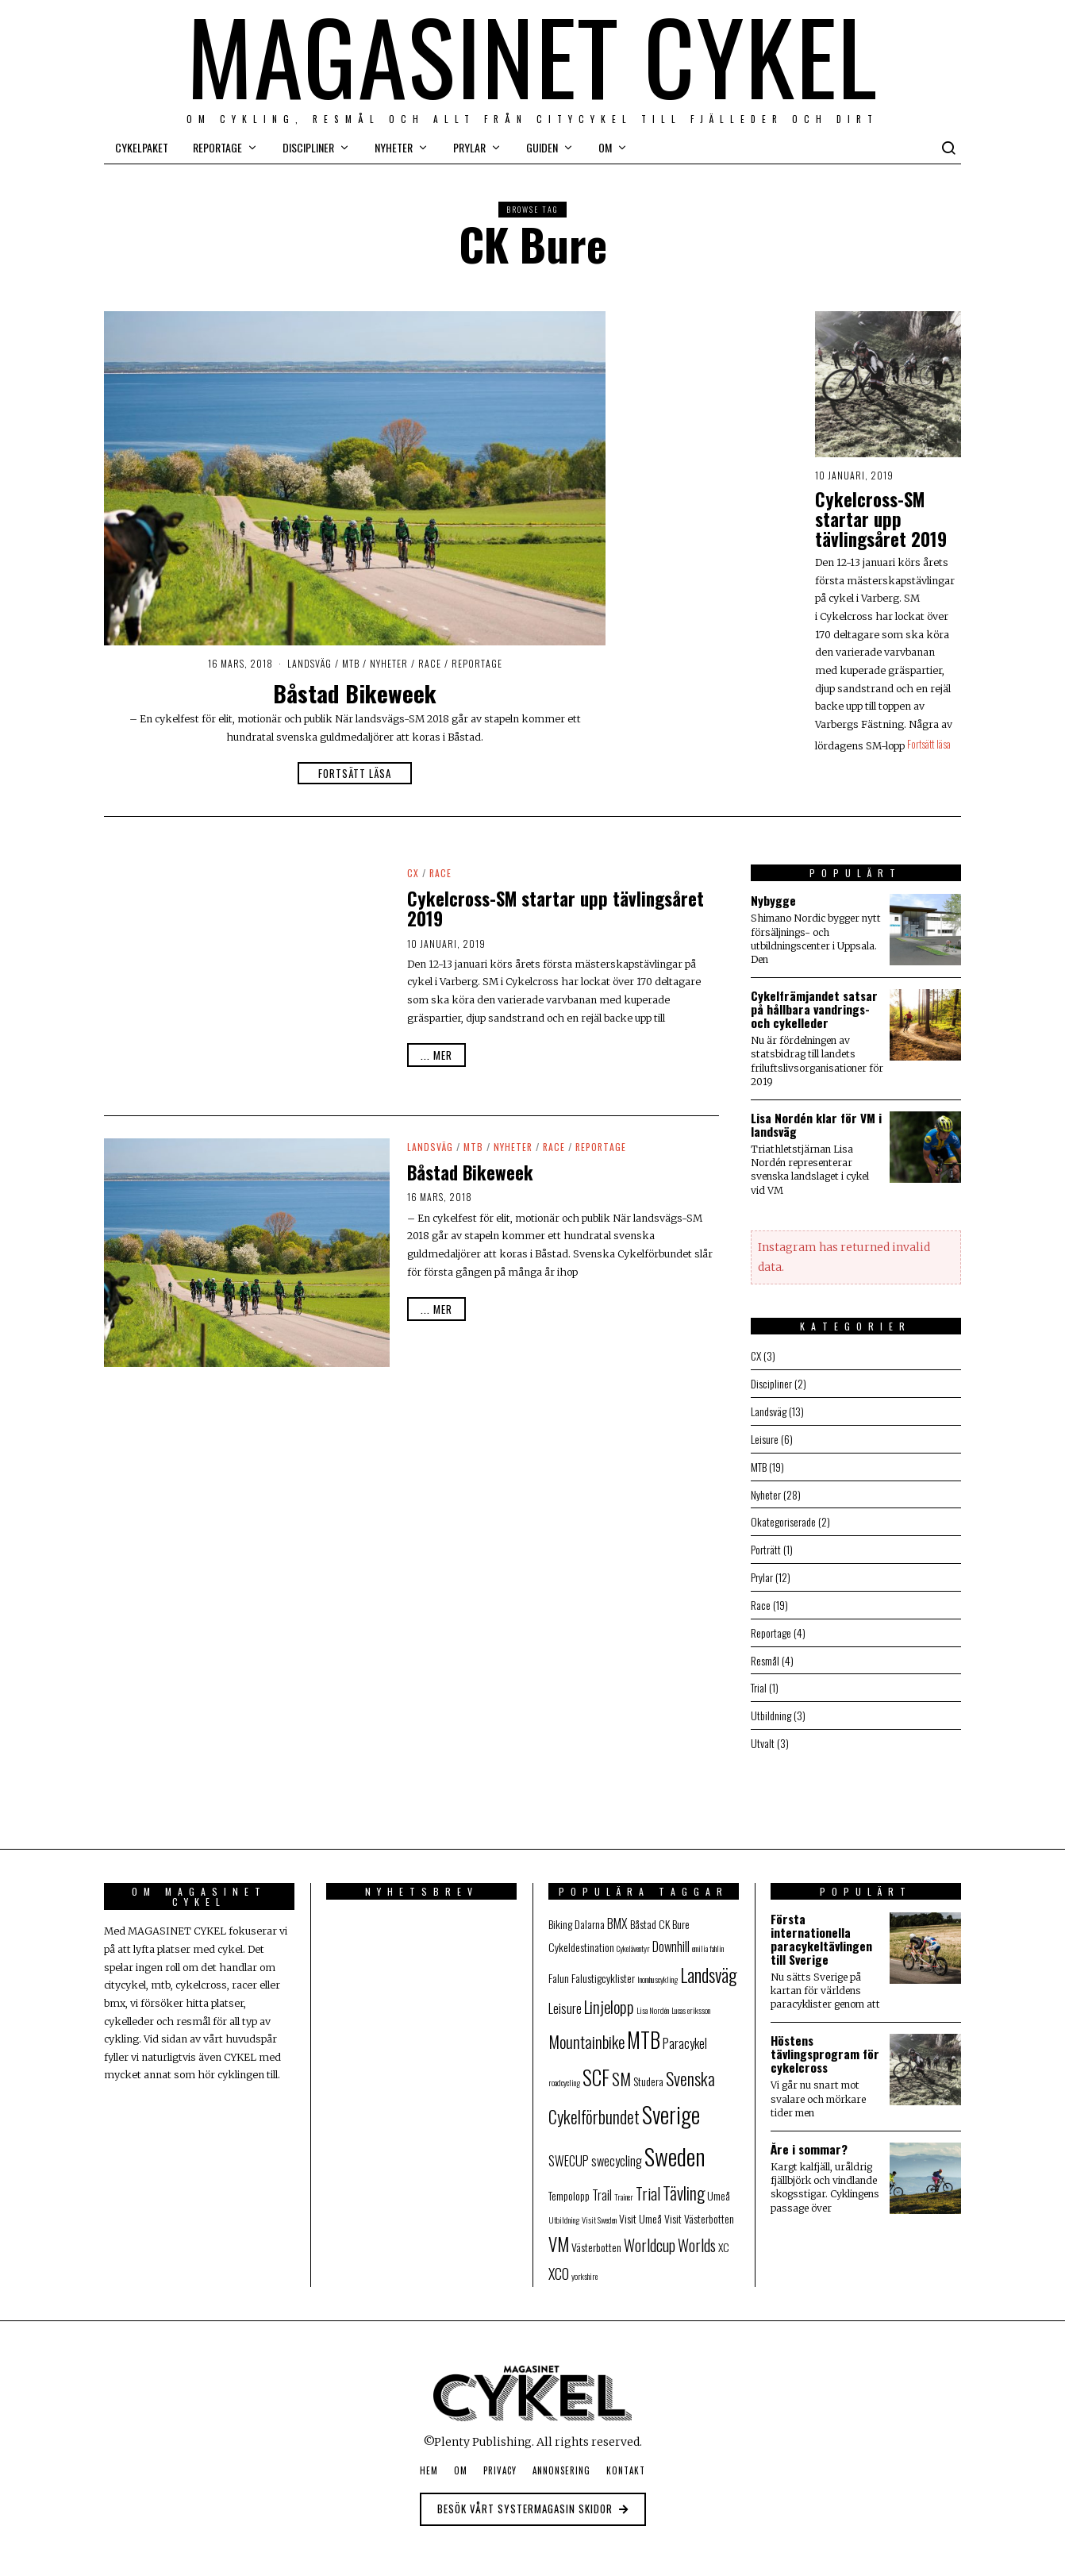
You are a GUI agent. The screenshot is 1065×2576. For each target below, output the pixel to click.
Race (429, 663)
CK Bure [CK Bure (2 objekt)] (674, 1914)
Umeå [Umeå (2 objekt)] (718, 2185)
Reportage (217, 147)
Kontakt (625, 2461)
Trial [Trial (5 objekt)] (648, 2183)
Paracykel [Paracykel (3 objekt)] (685, 2033)
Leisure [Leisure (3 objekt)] (565, 1998)
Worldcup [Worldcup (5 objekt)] (649, 2235)
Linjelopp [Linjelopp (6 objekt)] (609, 1996)
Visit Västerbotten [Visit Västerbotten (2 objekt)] (699, 2209)
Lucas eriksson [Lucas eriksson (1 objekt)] (690, 1999)
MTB (350, 663)
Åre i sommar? (809, 2139)
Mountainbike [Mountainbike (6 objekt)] (586, 2032)
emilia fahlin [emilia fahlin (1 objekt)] (708, 1938)
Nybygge (773, 900)
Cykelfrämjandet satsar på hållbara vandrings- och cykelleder (814, 1009)
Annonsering (561, 2461)
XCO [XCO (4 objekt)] (558, 2263)
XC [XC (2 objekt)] (723, 2237)
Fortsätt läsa (354, 773)
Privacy (500, 2461)
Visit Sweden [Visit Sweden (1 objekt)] (599, 2210)
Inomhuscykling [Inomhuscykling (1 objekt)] (657, 1968)
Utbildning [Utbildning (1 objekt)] (563, 2210)
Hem (429, 2461)
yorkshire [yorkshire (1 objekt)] (584, 2266)
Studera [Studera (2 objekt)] (648, 2071)
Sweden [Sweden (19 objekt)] (675, 2145)
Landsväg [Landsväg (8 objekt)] (708, 1964)
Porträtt (766, 1544)
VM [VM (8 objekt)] (558, 2234)
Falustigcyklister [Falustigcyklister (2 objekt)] (603, 1967)
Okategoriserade (783, 1517)
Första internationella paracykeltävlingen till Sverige (821, 1929)
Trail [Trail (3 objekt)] (602, 2184)
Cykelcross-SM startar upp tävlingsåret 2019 (881, 519)
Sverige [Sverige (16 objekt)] (671, 2105)
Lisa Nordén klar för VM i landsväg (816, 1124)
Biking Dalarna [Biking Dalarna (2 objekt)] (576, 1914)
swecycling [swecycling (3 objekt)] (616, 2150)
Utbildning (771, 1706)
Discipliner (308, 147)
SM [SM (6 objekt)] (621, 2069)
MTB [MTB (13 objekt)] (643, 2030)
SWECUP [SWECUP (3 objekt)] (568, 2150)
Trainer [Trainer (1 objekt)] (623, 2186)
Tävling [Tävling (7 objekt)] (684, 2182)
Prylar (469, 147)
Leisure (765, 1436)
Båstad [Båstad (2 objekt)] (643, 1914)
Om (605, 147)
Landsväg (309, 663)
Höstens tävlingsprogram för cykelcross (825, 2044)
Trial (759, 1679)
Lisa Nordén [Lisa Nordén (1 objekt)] (652, 1999)
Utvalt (763, 1733)
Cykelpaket (141, 147)
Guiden (542, 147)
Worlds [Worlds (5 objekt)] (697, 2235)
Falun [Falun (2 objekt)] (558, 1967)
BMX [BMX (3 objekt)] (617, 1913)
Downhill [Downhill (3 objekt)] (671, 1936)
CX (413, 873)
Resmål (765, 1652)
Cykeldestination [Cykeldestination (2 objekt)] (581, 1937)
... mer (436, 1055)
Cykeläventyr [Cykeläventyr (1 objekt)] (633, 1938)
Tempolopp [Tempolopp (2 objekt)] (569, 2185)
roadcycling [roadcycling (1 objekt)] (564, 2072)
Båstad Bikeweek (354, 693)
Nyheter (394, 147)
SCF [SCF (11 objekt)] (595, 2067)
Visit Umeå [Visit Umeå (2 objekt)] (640, 2209)
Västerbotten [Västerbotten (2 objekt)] (596, 2237)
